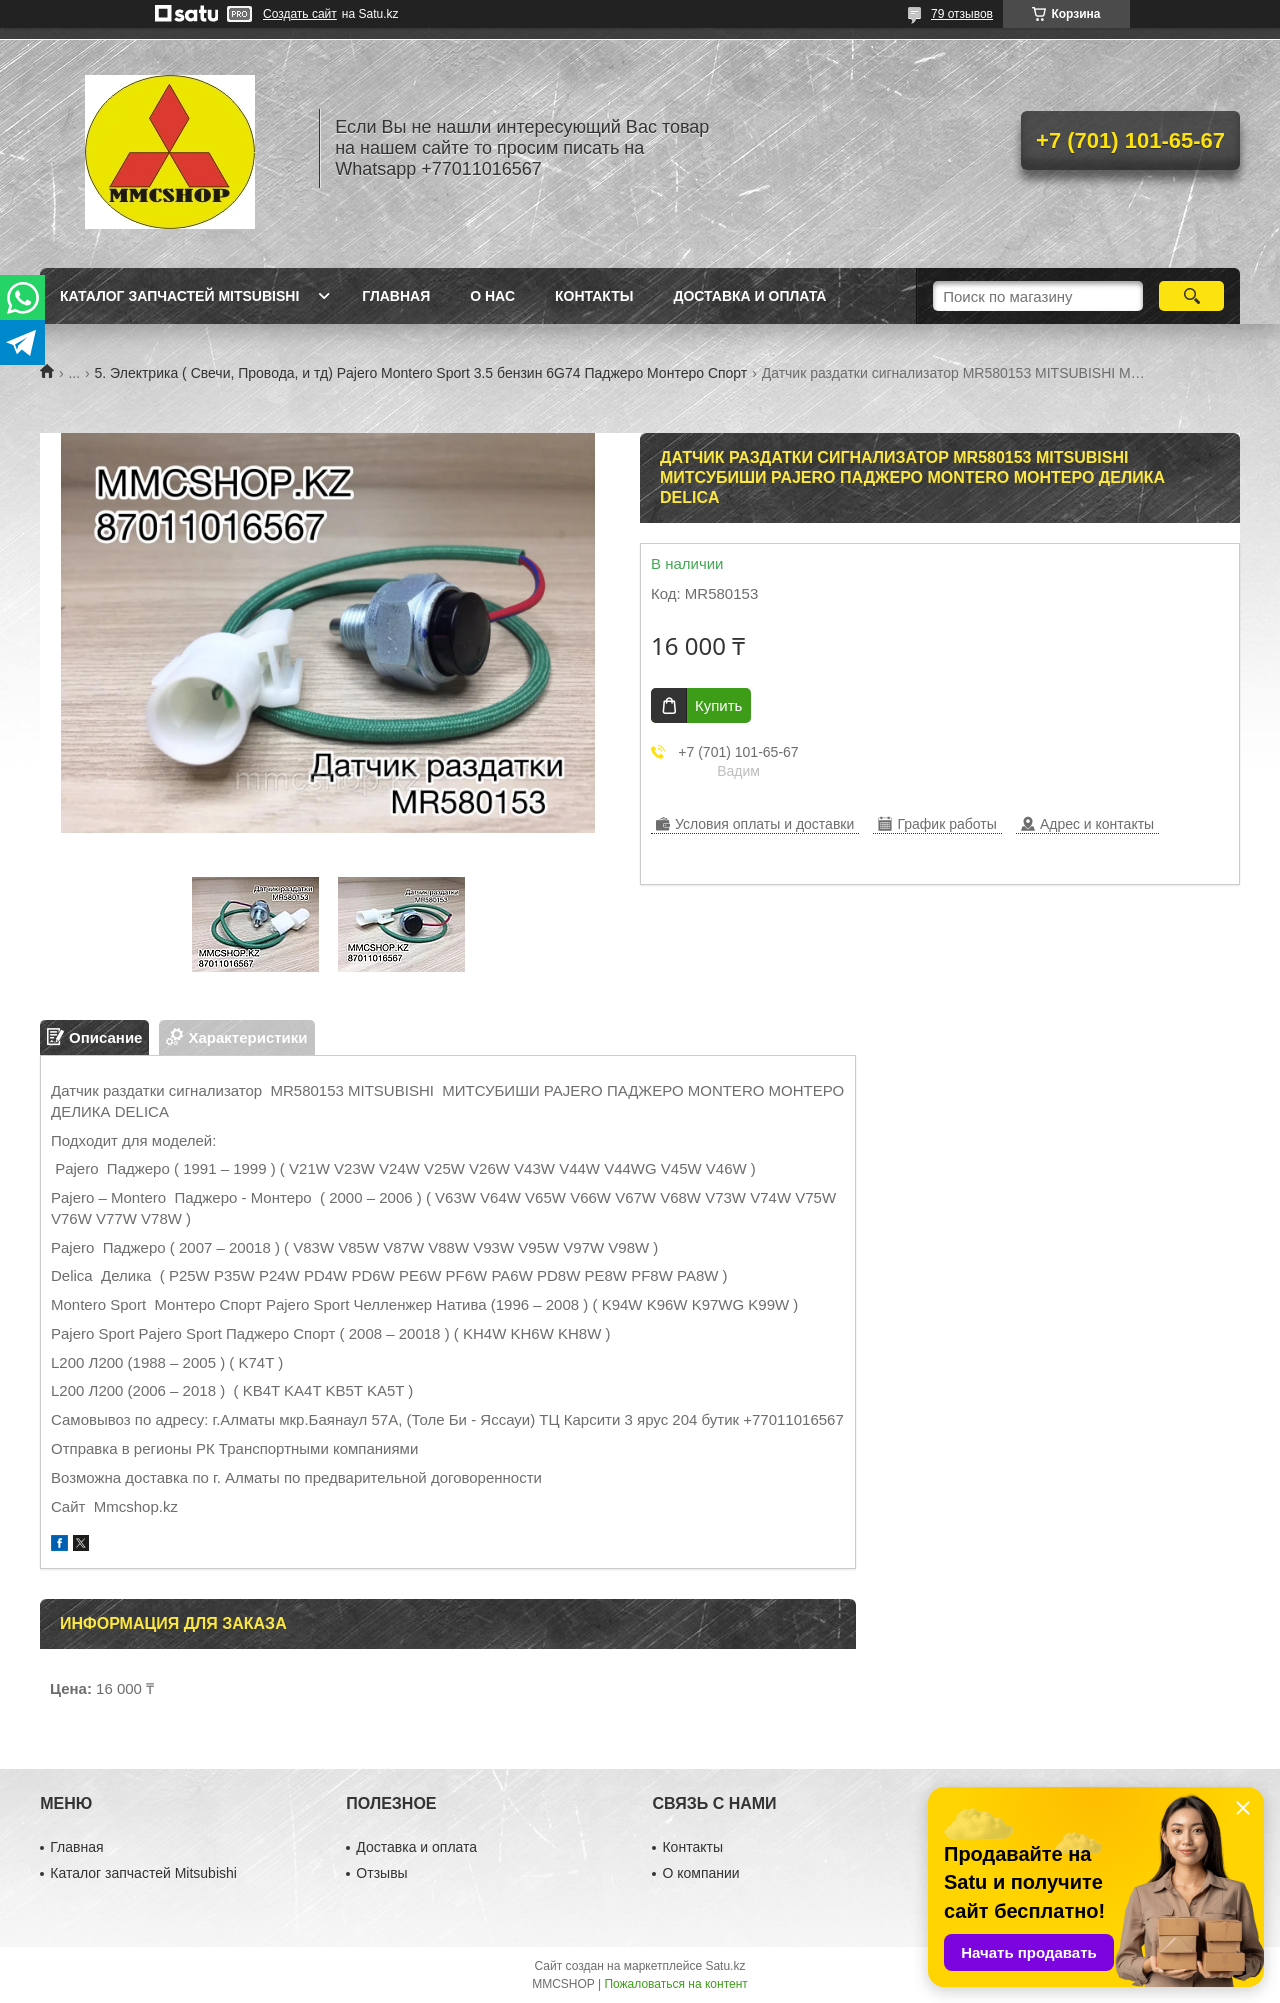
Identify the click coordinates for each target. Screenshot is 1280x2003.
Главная (396, 296)
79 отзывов (962, 14)
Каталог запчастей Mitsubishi (179, 296)
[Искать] (1191, 296)
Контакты (594, 296)
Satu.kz (725, 1966)
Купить (718, 705)
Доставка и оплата (749, 296)
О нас (492, 296)
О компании (700, 1873)
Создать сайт (300, 14)
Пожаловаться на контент (675, 1984)
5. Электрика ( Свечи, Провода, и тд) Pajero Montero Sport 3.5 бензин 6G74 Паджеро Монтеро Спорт (421, 373)
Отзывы (381, 1873)
